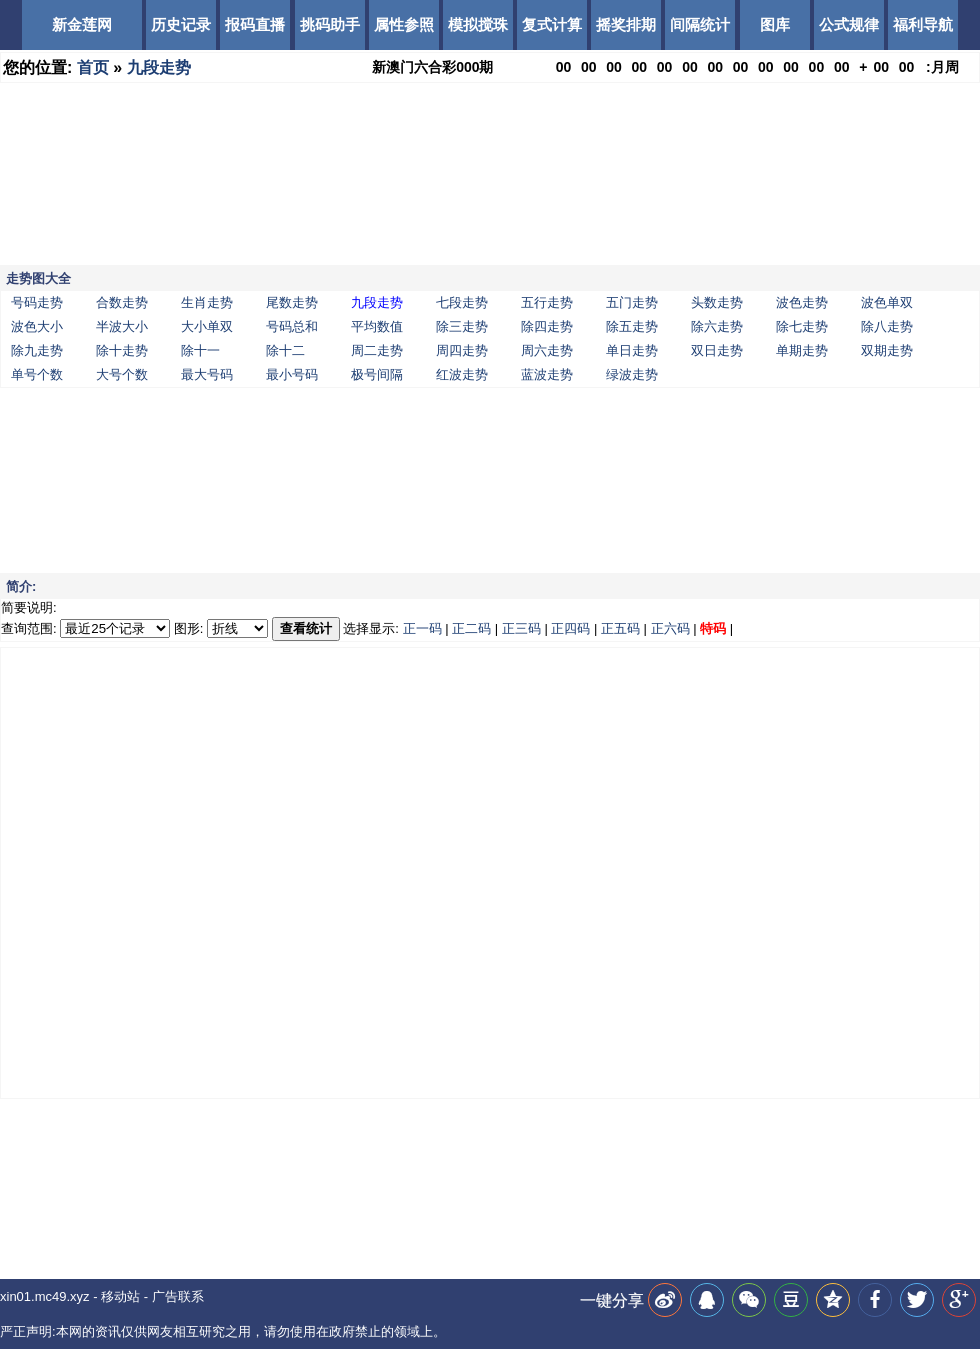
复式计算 (552, 24)
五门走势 (632, 302)
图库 (775, 24)
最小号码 (292, 374)
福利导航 (923, 24)
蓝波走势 (547, 374)
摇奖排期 (626, 24)
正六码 (670, 628)
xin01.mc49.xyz (45, 1296)
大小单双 (207, 326)
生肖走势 (207, 302)
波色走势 (802, 302)
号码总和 (292, 326)
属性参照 (404, 24)
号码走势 (37, 302)
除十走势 (122, 350)
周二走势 (377, 350)
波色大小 (37, 326)
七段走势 (462, 302)
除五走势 (632, 326)
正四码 (570, 628)
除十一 (200, 350)
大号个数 (122, 374)
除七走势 (802, 326)
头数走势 (717, 302)
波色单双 (887, 302)
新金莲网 (82, 24)
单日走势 (632, 350)
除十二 (285, 350)
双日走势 (717, 350)
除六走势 (717, 326)
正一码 (422, 628)
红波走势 (462, 374)
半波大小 (122, 326)
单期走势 (802, 350)
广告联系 (178, 1296)
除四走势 (547, 326)
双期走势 (887, 350)
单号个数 (37, 374)
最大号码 (207, 374)
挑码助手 (330, 24)
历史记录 (181, 24)
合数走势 (122, 302)
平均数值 (377, 326)
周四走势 (462, 350)
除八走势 (887, 326)
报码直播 (255, 24)
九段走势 (159, 67)
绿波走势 (632, 374)
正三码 (521, 628)
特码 (713, 628)
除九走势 (37, 350)
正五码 (620, 628)
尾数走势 (292, 302)
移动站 (120, 1296)
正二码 (471, 628)
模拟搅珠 (478, 24)
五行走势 (547, 302)
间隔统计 (700, 24)
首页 (93, 67)
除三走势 (462, 326)
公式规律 (849, 24)
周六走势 (547, 350)
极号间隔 (377, 374)
